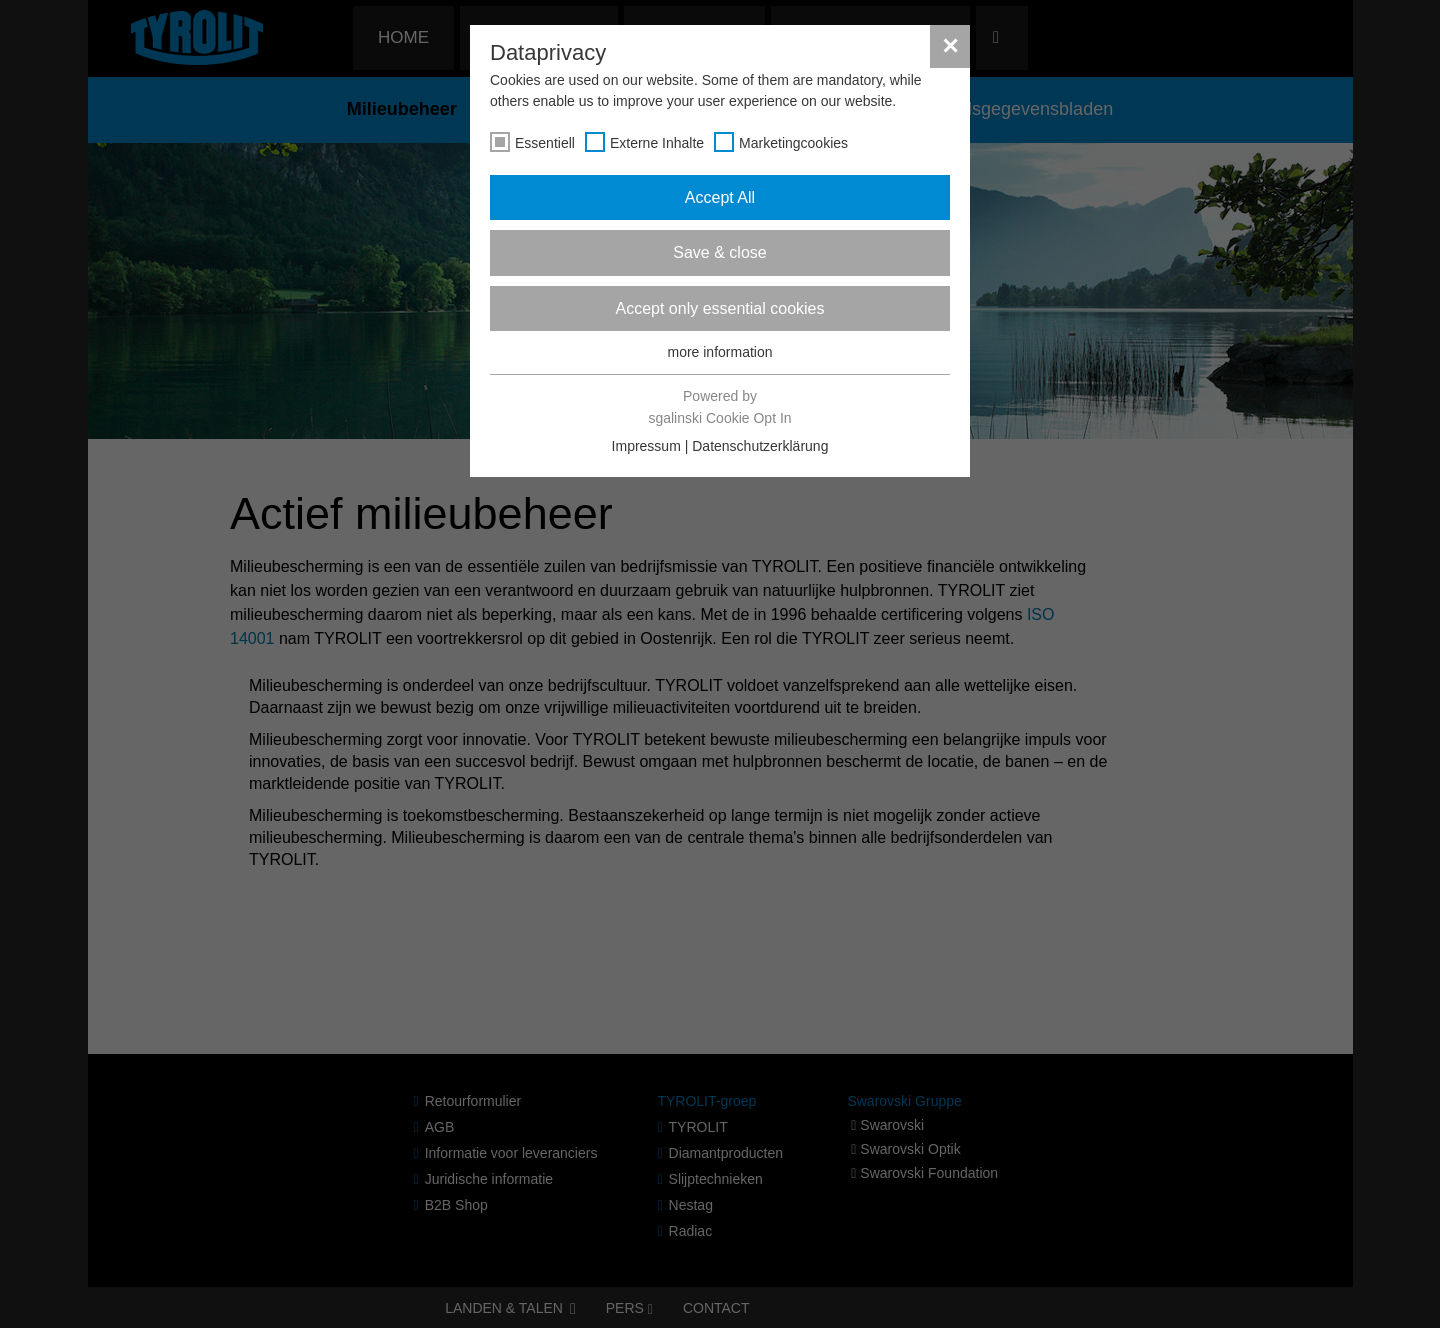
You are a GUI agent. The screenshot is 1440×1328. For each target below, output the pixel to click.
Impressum (646, 446)
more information (719, 352)
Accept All (720, 197)
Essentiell (545, 143)
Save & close (719, 252)
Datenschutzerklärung (760, 446)
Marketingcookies (793, 143)
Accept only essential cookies (720, 308)
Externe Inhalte (657, 143)
